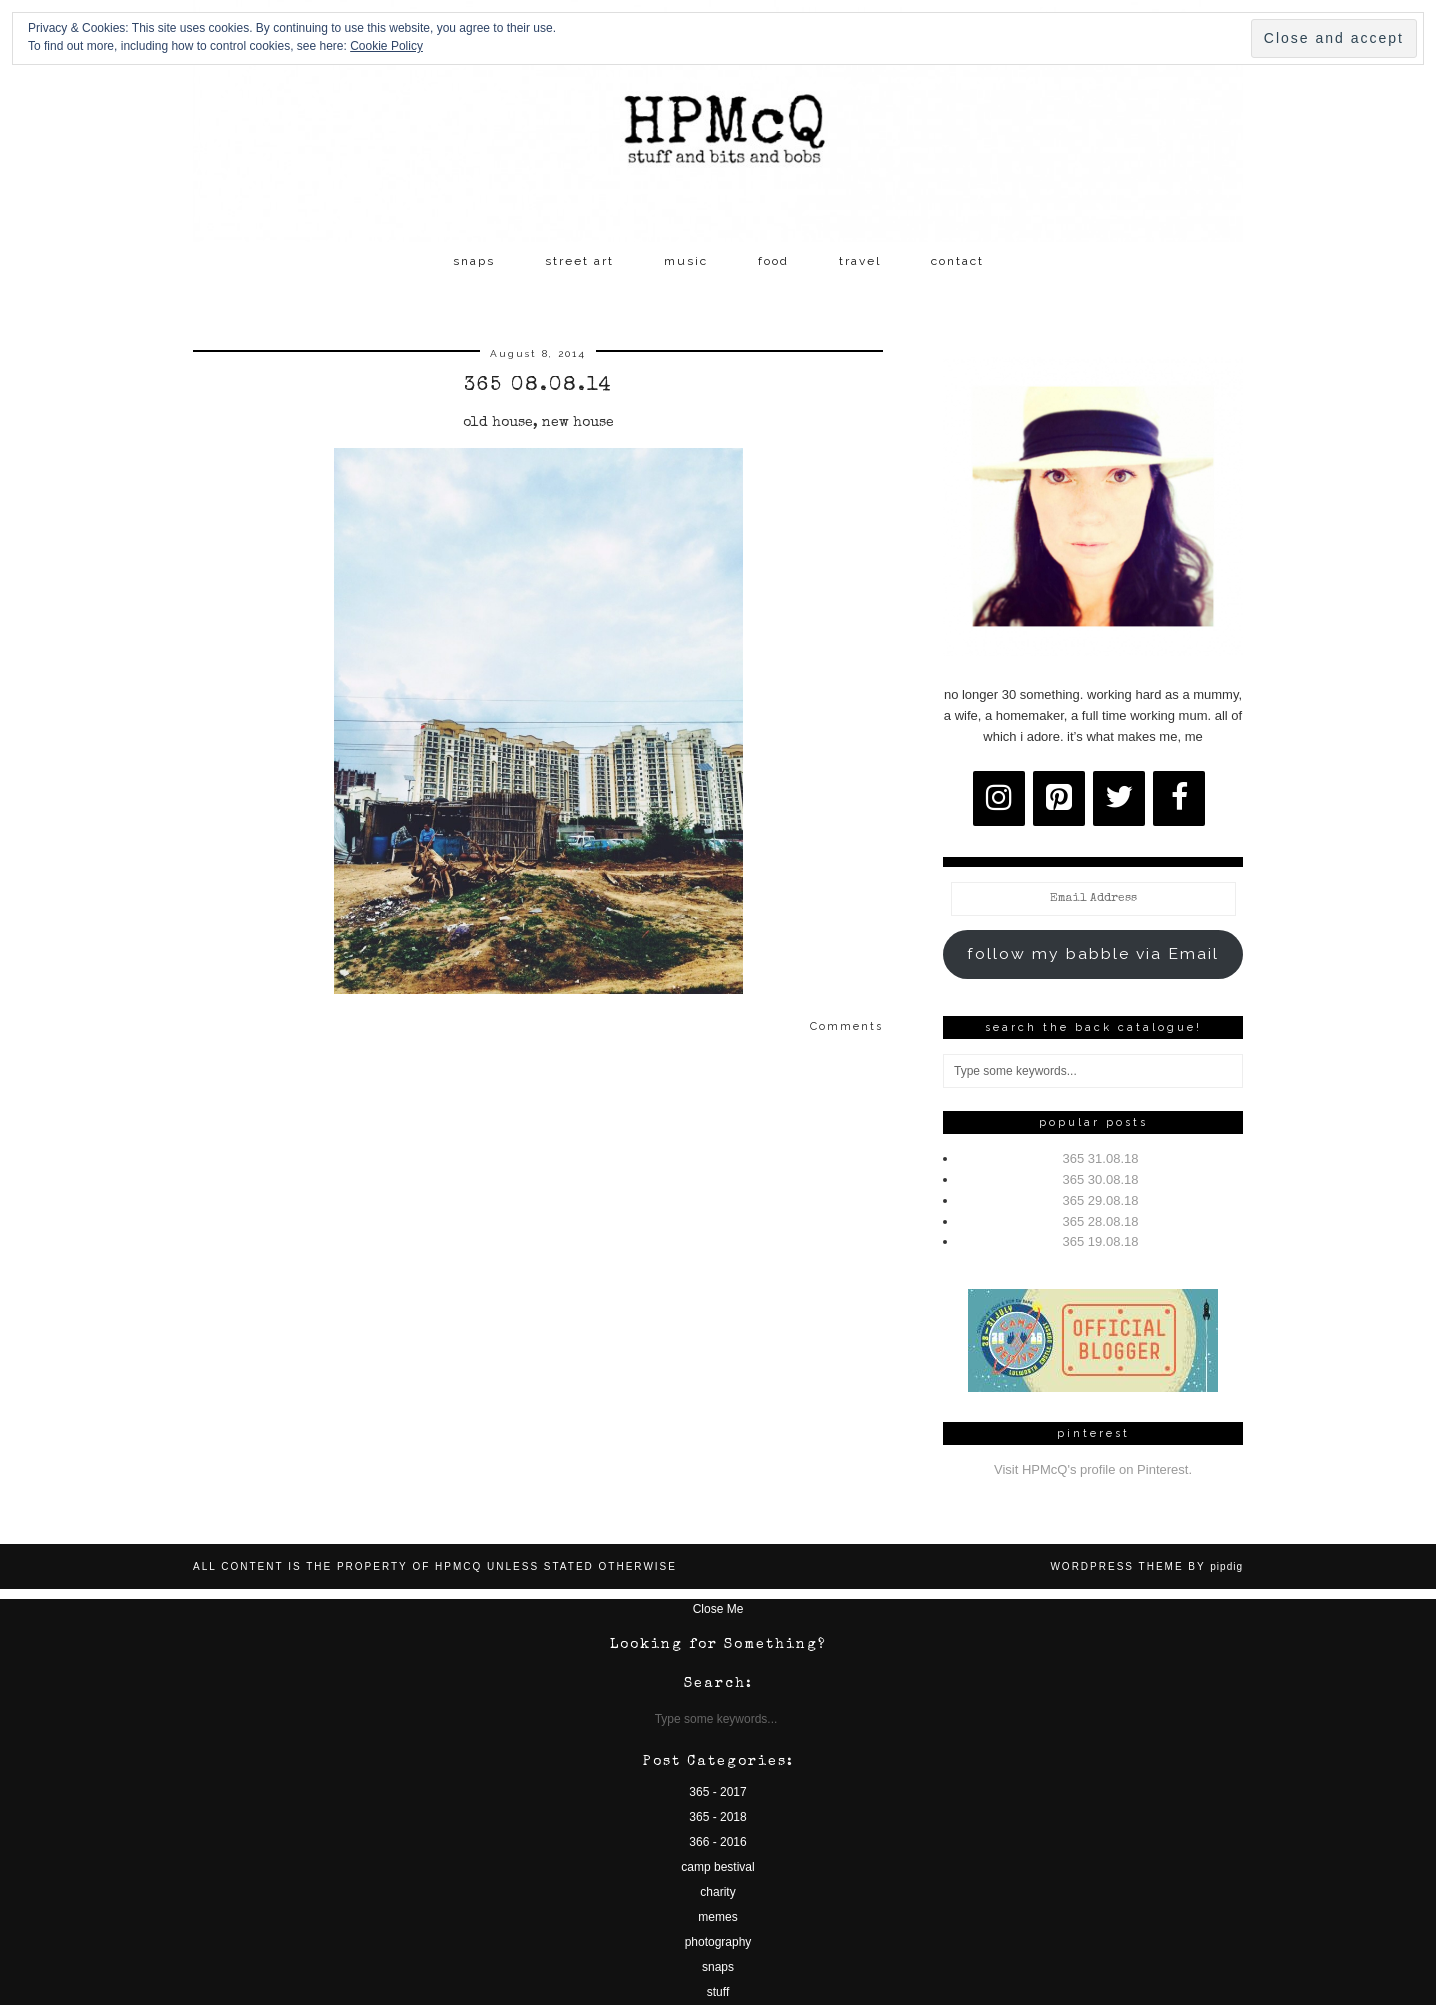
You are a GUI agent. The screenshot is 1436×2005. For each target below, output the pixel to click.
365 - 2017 (717, 1792)
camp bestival (717, 1867)
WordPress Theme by (1146, 1566)
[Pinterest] (1059, 798)
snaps (474, 261)
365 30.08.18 (1101, 1179)
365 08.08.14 (538, 386)
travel (860, 261)
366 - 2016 (717, 1842)
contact (957, 261)
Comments (846, 1026)
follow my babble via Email (1093, 953)
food (773, 261)
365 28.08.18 (1101, 1221)
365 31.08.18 (1101, 1158)
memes (717, 1917)
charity (717, 1892)
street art (579, 261)
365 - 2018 (717, 1817)
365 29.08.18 (1101, 1200)
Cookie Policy (386, 46)
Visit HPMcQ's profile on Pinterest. (1093, 1469)
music (686, 261)
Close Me (718, 1609)
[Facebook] (1179, 798)
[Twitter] (1119, 798)
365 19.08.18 (1101, 1241)
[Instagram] (999, 798)
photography (718, 1942)
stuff (718, 1992)
